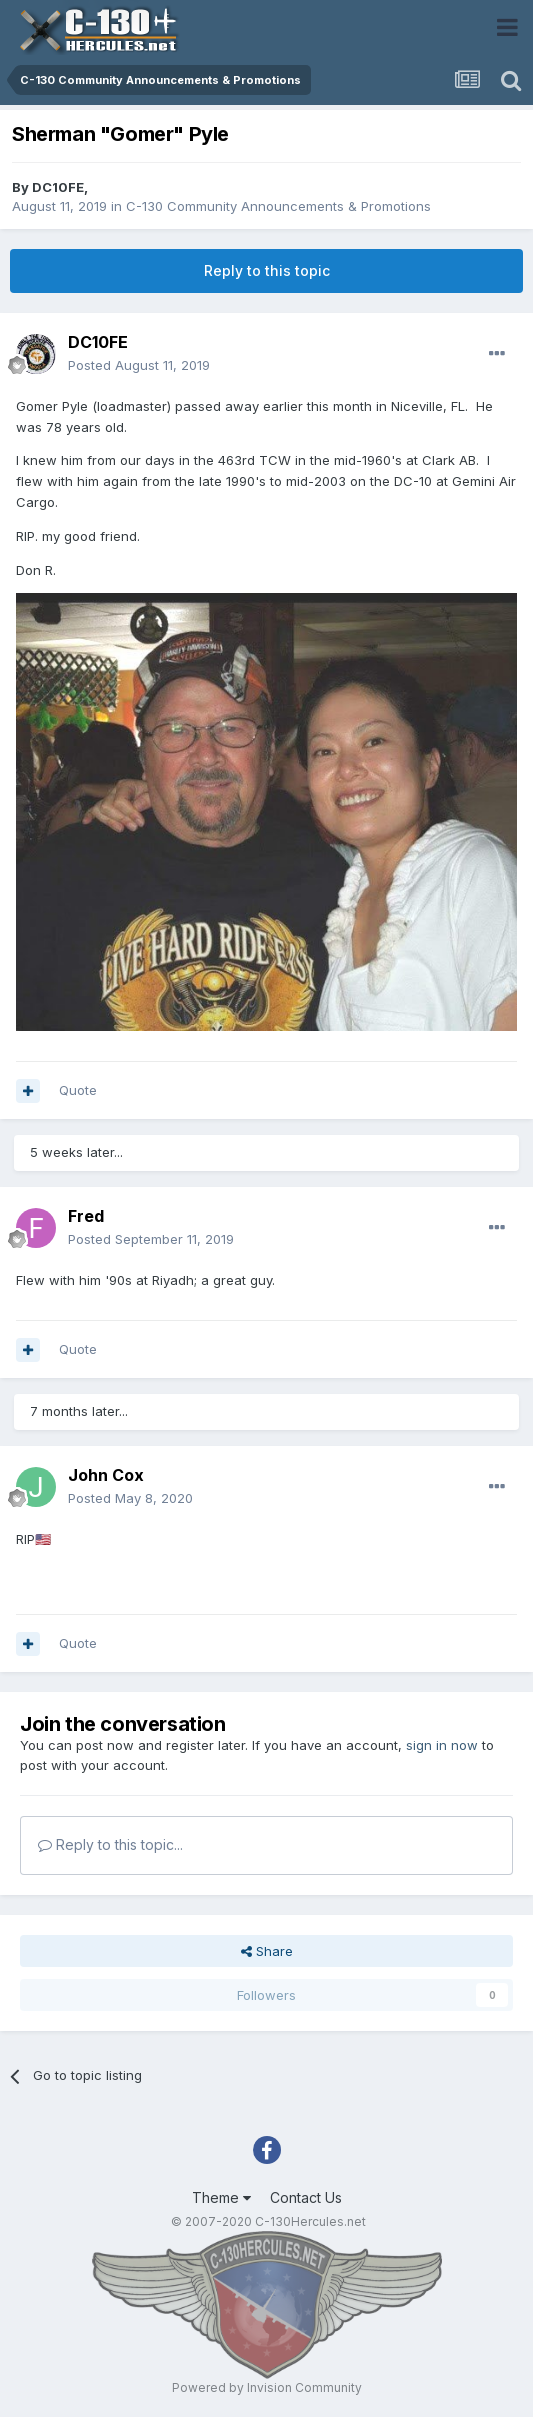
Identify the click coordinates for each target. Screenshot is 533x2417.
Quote (78, 1090)
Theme (221, 2197)
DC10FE (58, 187)
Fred (86, 1216)
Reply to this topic (267, 270)
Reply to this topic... (110, 1844)
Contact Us (306, 2197)
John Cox (106, 1475)
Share (267, 1951)
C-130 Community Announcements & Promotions (278, 206)
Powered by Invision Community (267, 2387)
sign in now (442, 1745)
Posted (139, 365)
